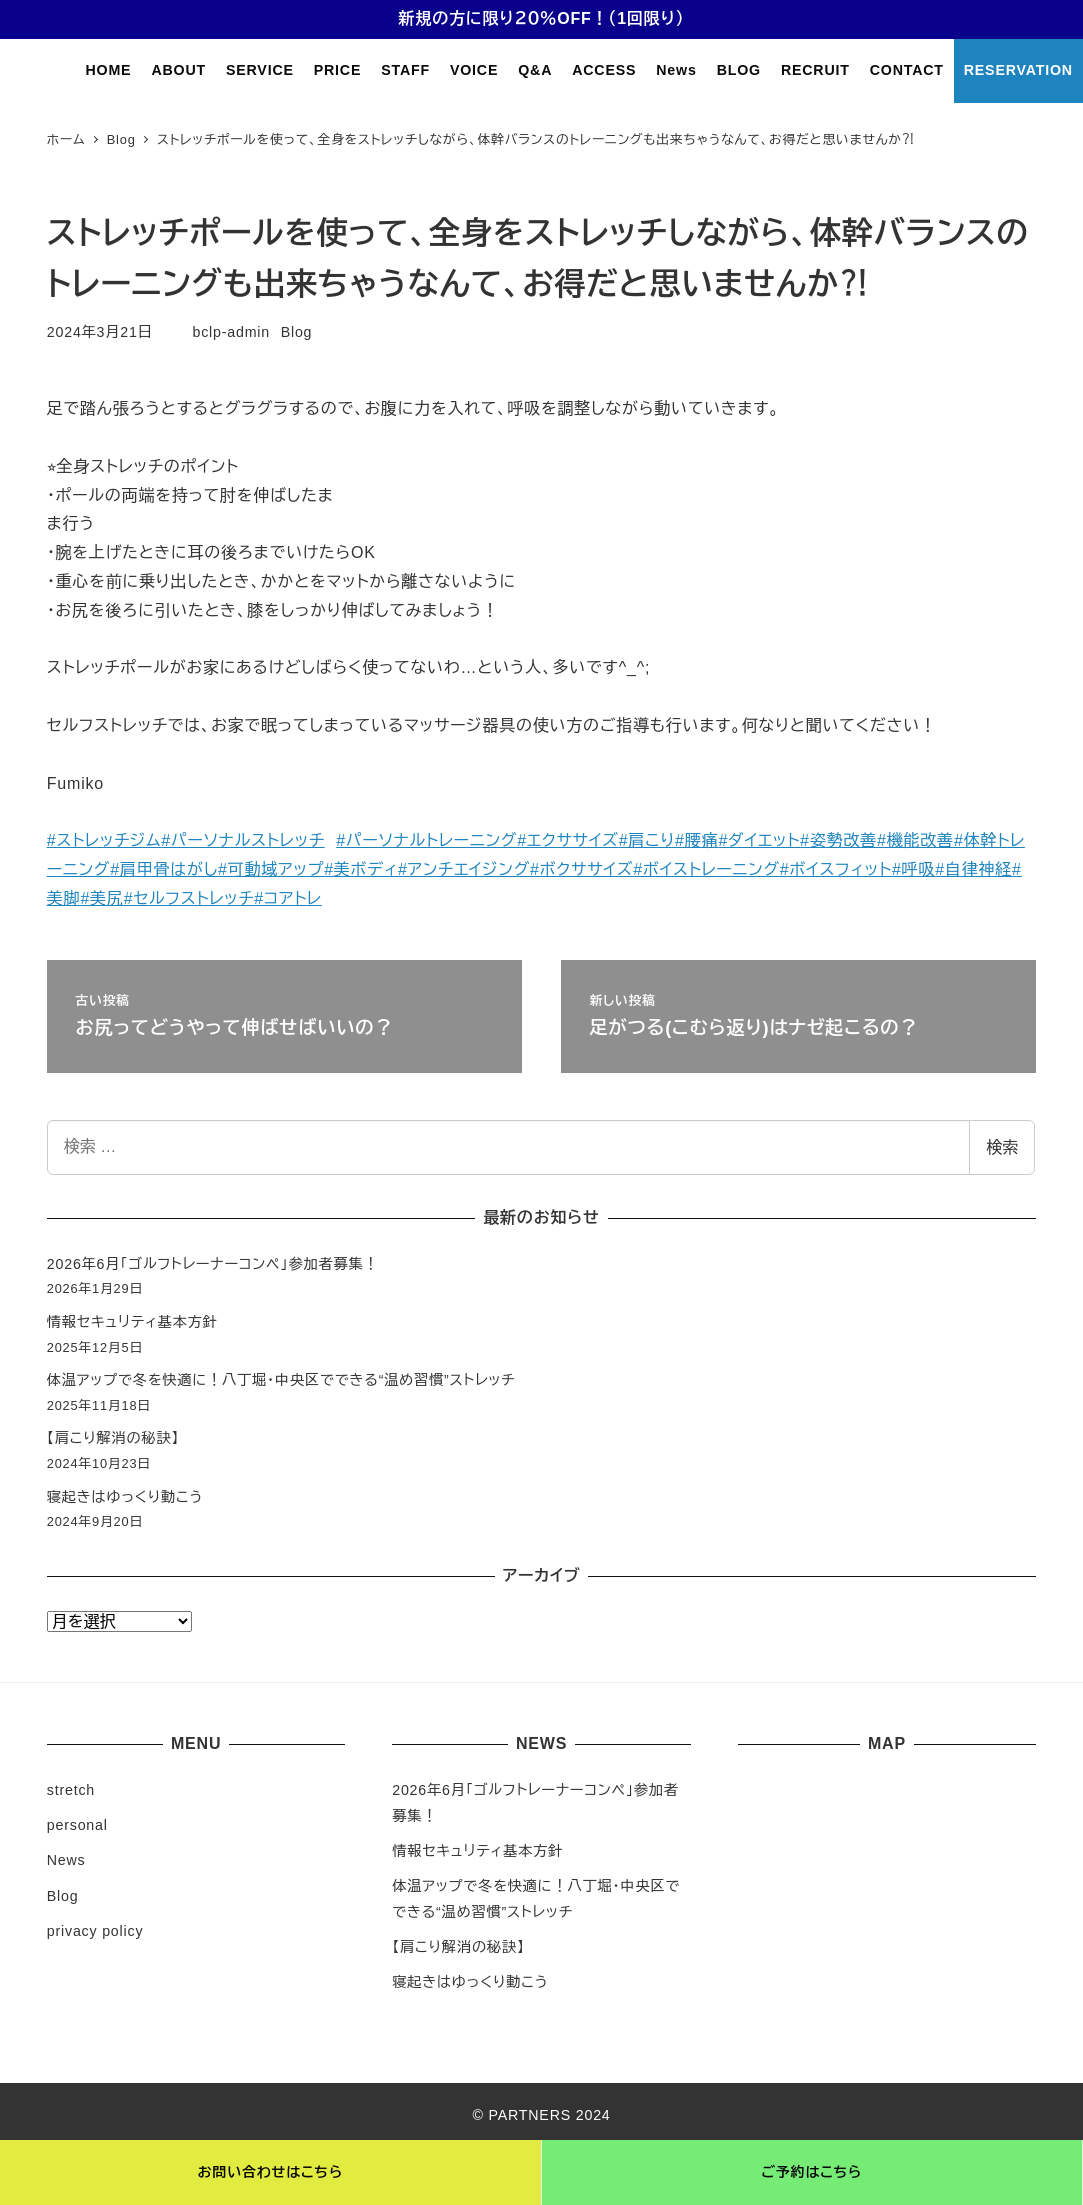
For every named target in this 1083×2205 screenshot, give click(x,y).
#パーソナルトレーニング (426, 840)
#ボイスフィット (836, 869)
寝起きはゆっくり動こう (125, 1497)
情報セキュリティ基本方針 (132, 1322)
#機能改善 (915, 840)
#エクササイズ (568, 840)
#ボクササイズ (581, 869)
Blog (297, 332)
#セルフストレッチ (189, 898)
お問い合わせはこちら (270, 2172)
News (66, 1860)
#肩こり (647, 840)
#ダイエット (759, 840)
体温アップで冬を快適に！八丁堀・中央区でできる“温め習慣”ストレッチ (281, 1380)
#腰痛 (696, 840)
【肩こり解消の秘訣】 (113, 1438)
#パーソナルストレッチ (242, 840)
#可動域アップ (271, 869)
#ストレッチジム (104, 840)
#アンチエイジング (464, 869)
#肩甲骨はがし (164, 869)
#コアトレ (287, 898)
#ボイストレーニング (706, 869)
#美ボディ (361, 869)
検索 (1002, 1147)
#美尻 (101, 898)
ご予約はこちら (811, 2172)
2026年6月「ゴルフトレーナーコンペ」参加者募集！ (213, 1264)
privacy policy (95, 1931)
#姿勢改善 (838, 840)
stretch (71, 1790)
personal (77, 1825)
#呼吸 (913, 869)
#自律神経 (973, 869)
